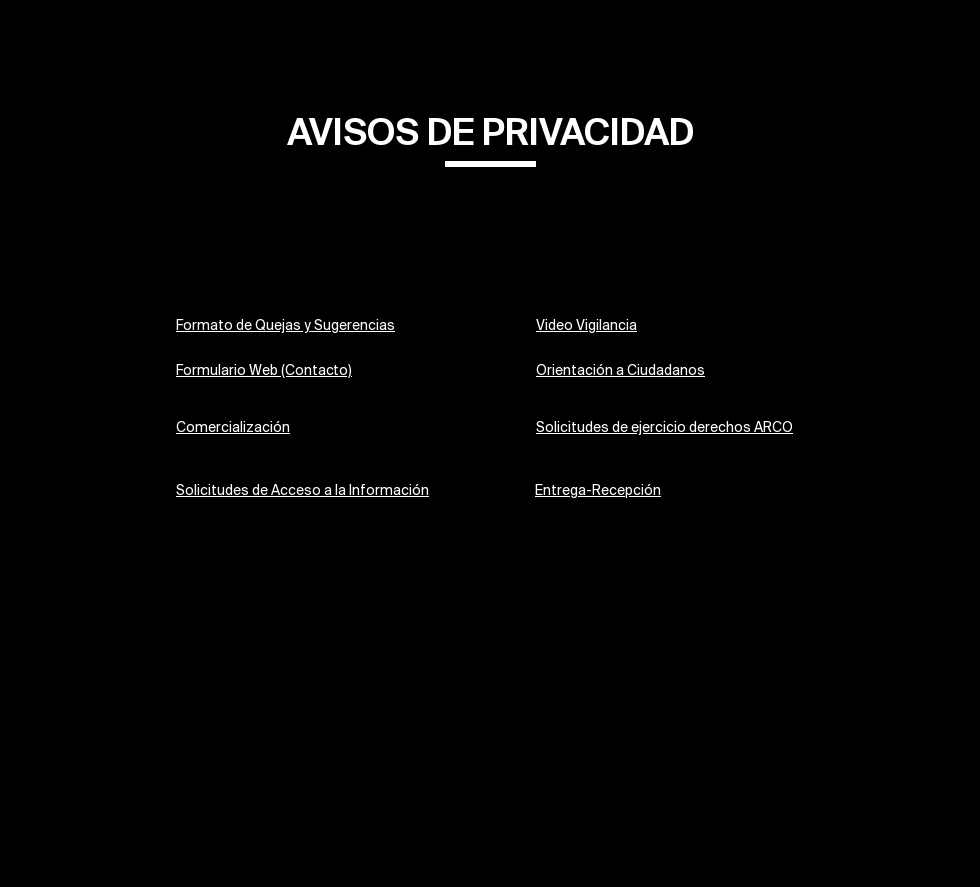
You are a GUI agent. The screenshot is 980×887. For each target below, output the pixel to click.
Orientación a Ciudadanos (620, 371)
